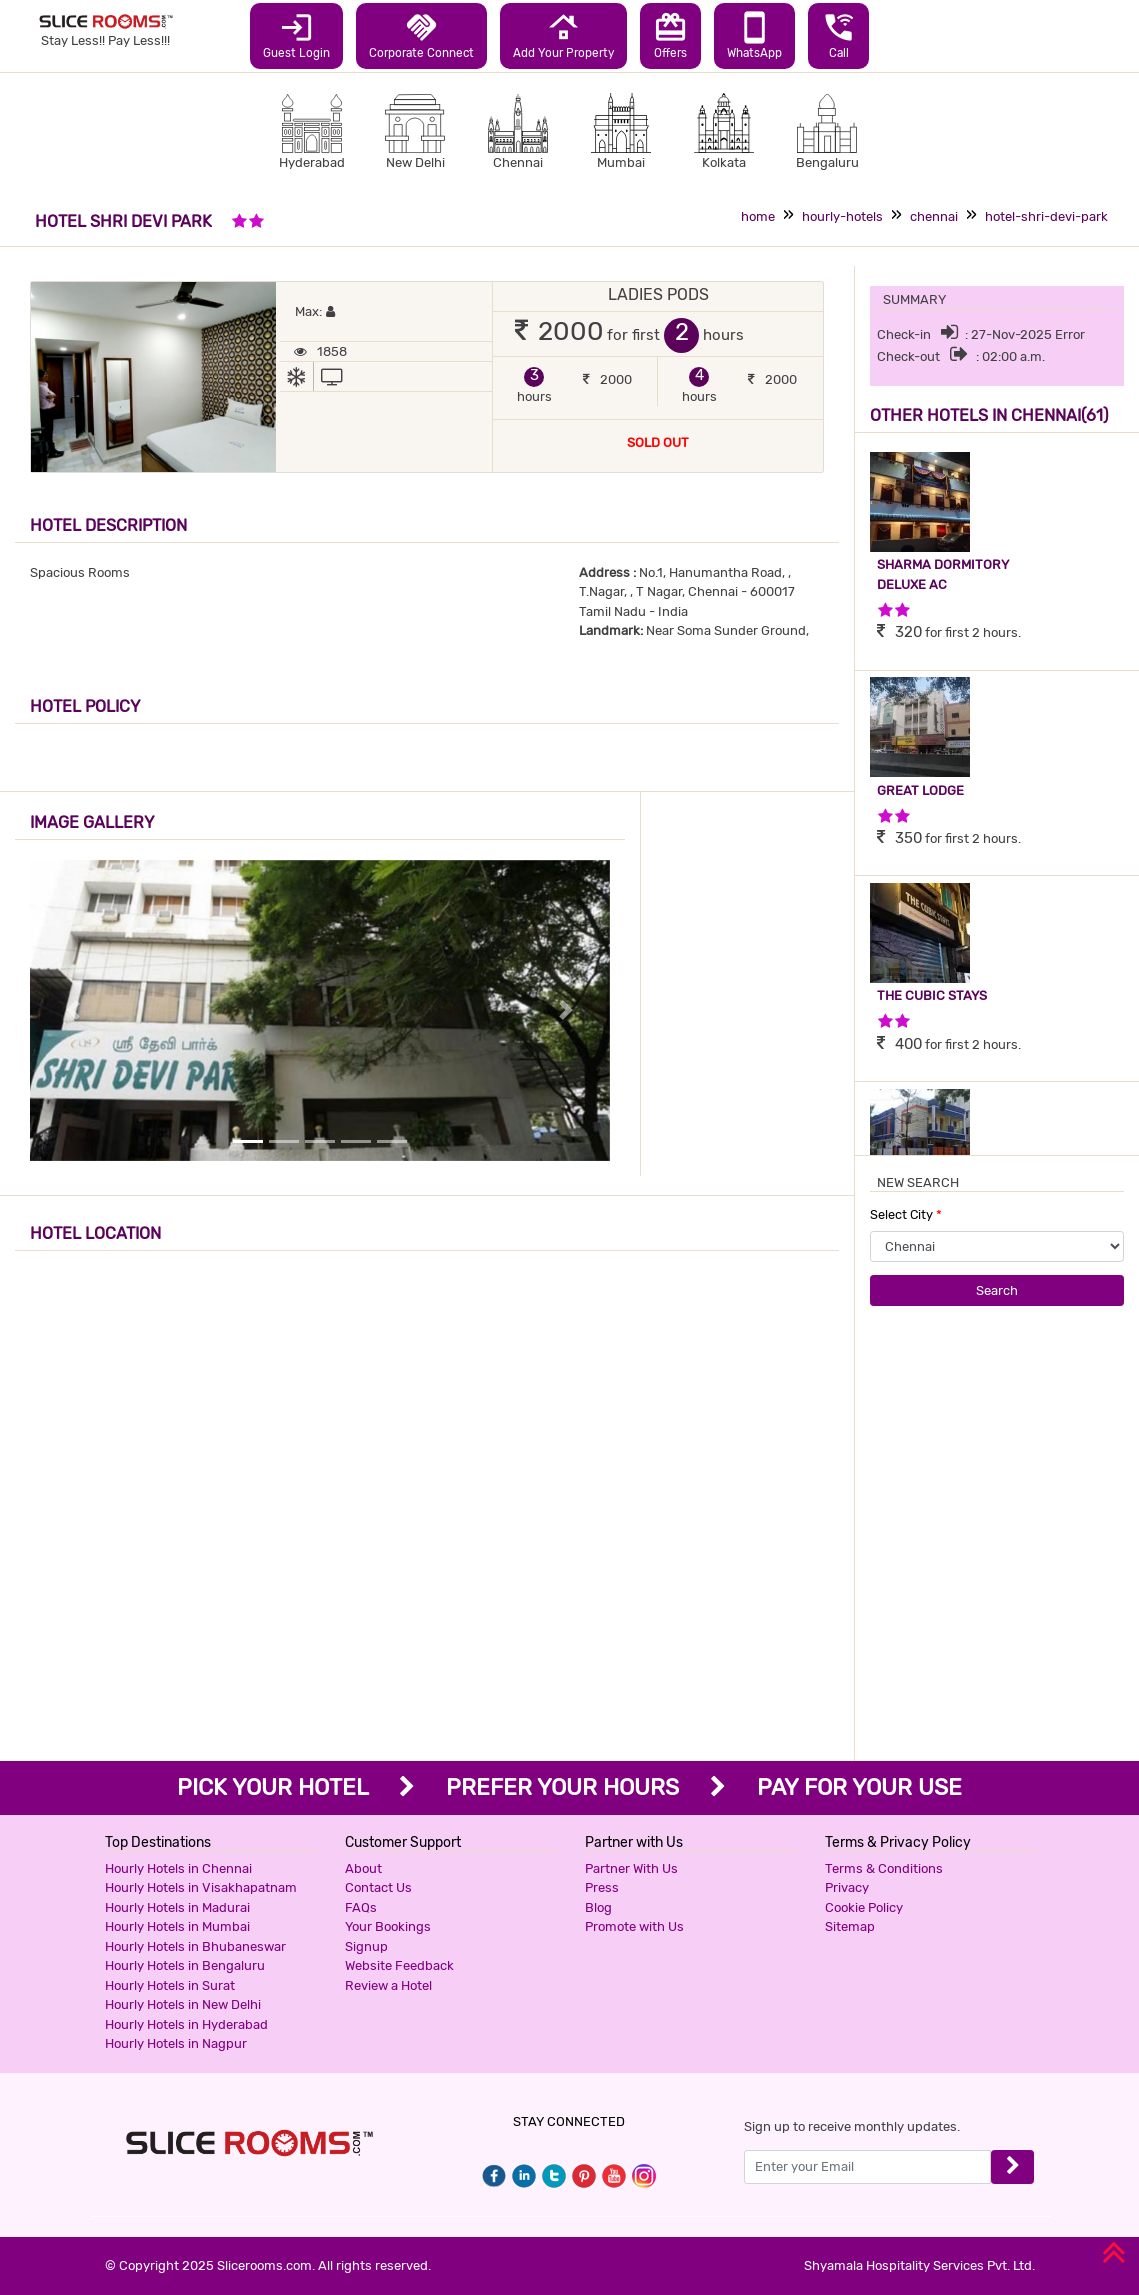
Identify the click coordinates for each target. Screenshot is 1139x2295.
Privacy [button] (847, 1887)
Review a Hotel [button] (388, 1985)
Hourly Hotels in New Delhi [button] (183, 2004)
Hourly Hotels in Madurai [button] (177, 1907)
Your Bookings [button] (388, 1926)
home (758, 216)
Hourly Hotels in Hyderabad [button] (186, 2024)
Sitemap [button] (850, 1926)
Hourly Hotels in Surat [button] (170, 1985)
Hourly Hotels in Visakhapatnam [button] (201, 1887)
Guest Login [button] (296, 35)
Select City (906, 1214)
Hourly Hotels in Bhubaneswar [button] (195, 1946)
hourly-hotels (842, 216)
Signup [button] (366, 1946)
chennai (934, 216)
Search (997, 1290)
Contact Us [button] (378, 1887)
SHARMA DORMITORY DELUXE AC (943, 574)
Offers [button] (670, 35)
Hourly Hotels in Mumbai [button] (177, 1926)
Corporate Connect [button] (421, 35)
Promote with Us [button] (634, 1926)
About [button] (363, 1868)
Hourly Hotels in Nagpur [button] (176, 2043)
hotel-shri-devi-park (1046, 216)
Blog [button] (598, 1907)
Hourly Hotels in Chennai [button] (178, 1868)
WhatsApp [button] (754, 35)
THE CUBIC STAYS (932, 995)
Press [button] (602, 1887)
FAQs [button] (361, 1907)
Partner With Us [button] (631, 1868)
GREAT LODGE (920, 790)
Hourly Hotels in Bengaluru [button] (185, 1965)
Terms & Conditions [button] (884, 1868)
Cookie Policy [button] (864, 1907)
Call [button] (838, 35)
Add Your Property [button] (563, 35)
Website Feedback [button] (399, 1965)
